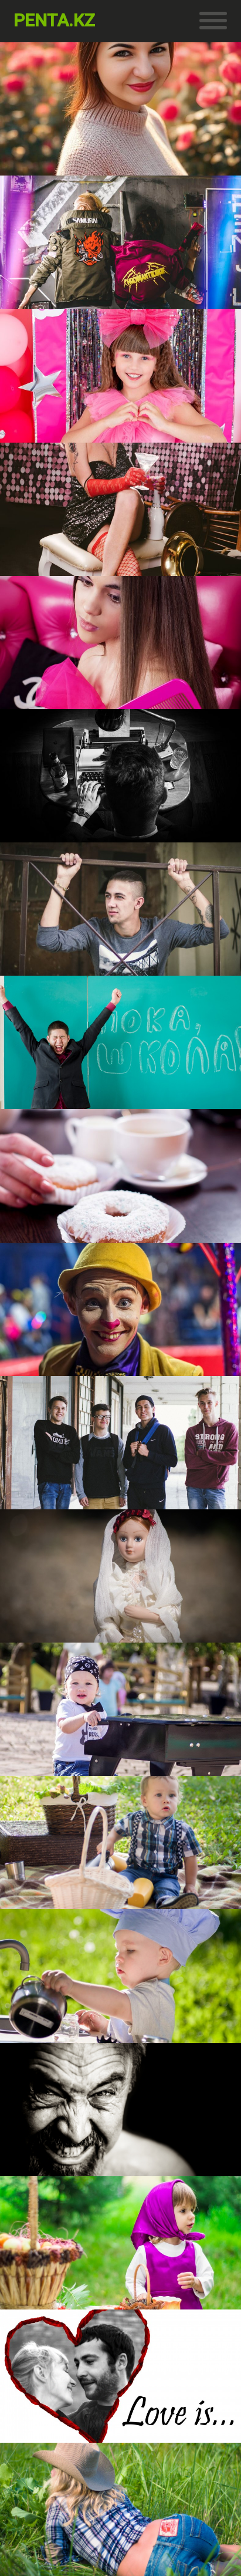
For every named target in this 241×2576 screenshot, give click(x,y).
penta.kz (54, 20)
